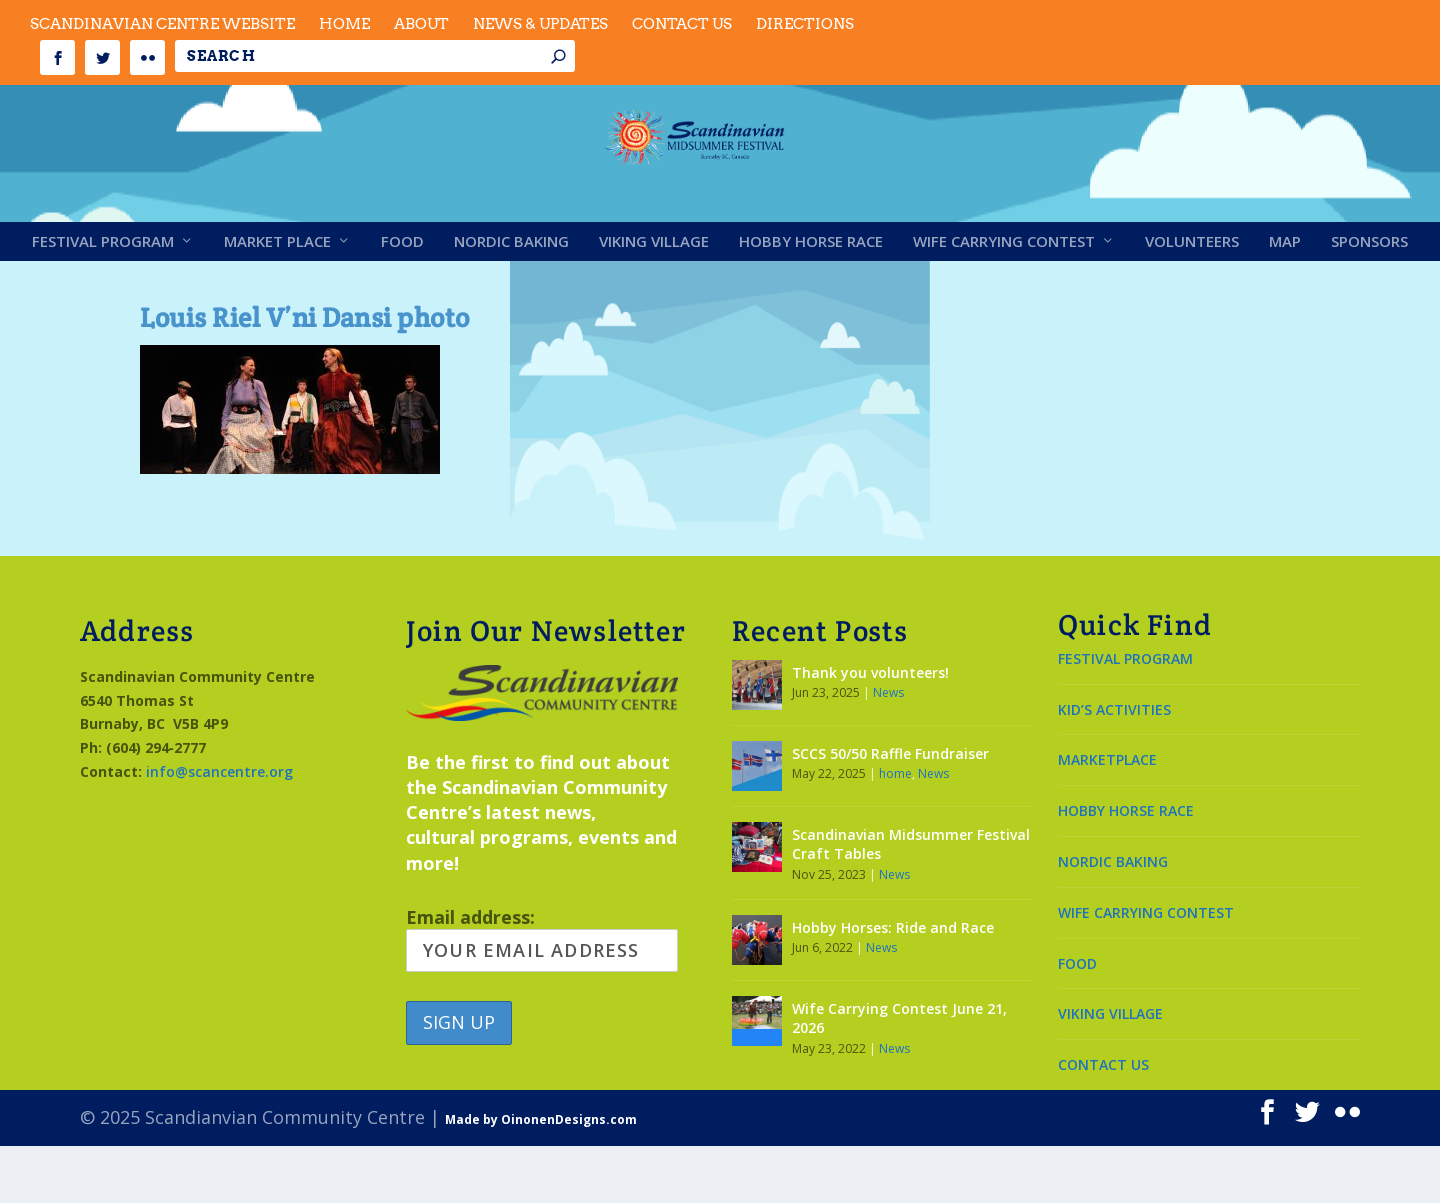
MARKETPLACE (1107, 816)
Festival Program (103, 299)
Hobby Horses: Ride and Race (893, 984)
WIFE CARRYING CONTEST (1146, 969)
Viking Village (654, 299)
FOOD (1077, 1020)
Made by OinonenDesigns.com (541, 1176)
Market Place (277, 299)
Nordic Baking (511, 299)
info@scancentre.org (219, 828)
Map (1285, 299)
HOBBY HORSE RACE (1126, 867)
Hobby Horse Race (811, 299)
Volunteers (1192, 299)
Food (402, 299)
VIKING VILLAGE (1110, 1070)
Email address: (542, 996)
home (895, 830)
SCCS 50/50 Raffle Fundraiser (890, 810)
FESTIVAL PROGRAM (1125, 715)
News (888, 749)
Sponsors (1369, 299)
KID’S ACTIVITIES (1114, 766)
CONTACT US (1103, 1121)
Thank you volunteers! (870, 729)
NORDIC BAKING (1113, 918)
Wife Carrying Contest (1004, 299)
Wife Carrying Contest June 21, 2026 (899, 1075)
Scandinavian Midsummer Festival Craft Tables (911, 901)
